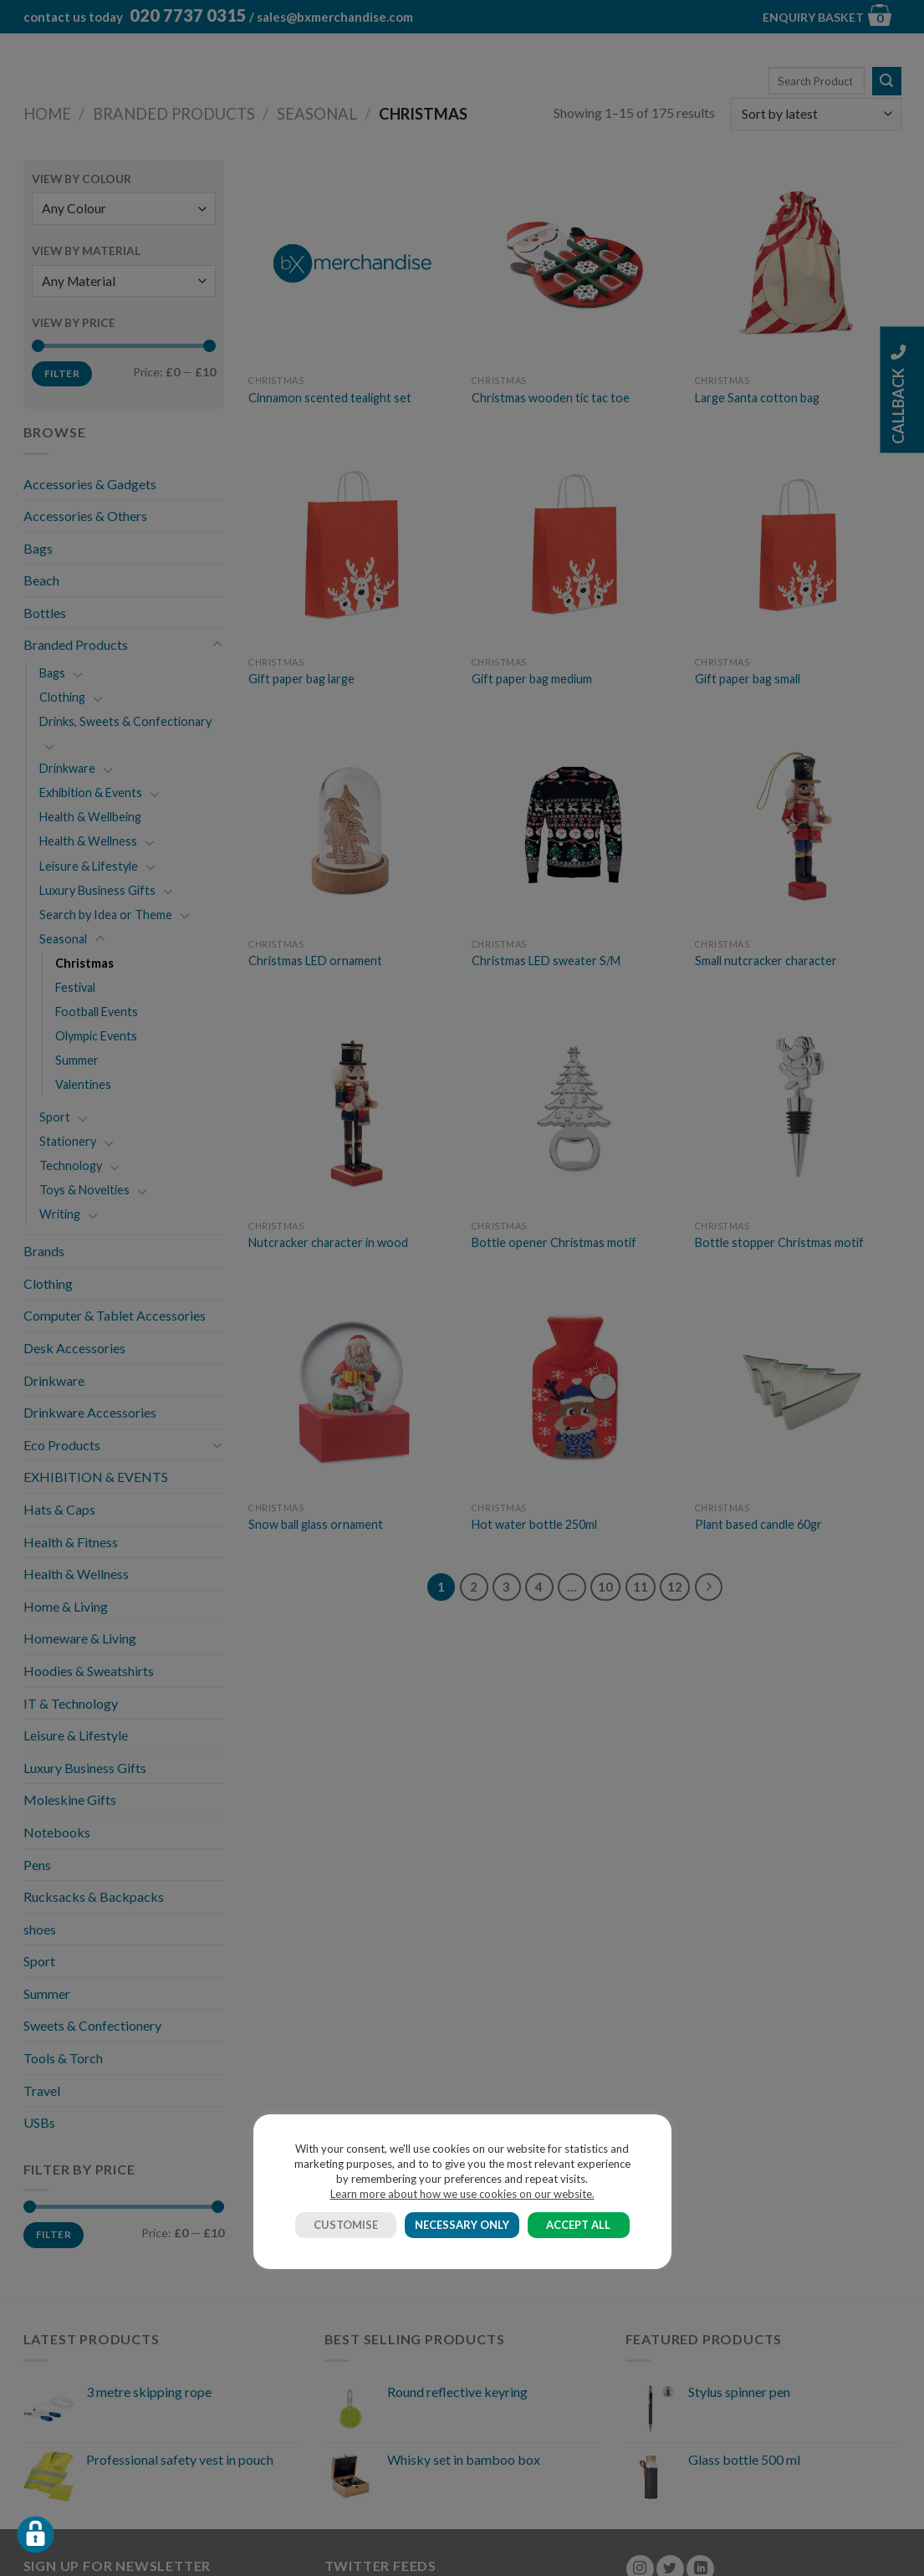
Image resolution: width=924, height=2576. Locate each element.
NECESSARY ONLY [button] (462, 2224)
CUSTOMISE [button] (346, 2224)
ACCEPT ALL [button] (578, 2224)
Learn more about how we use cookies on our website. (462, 2193)
